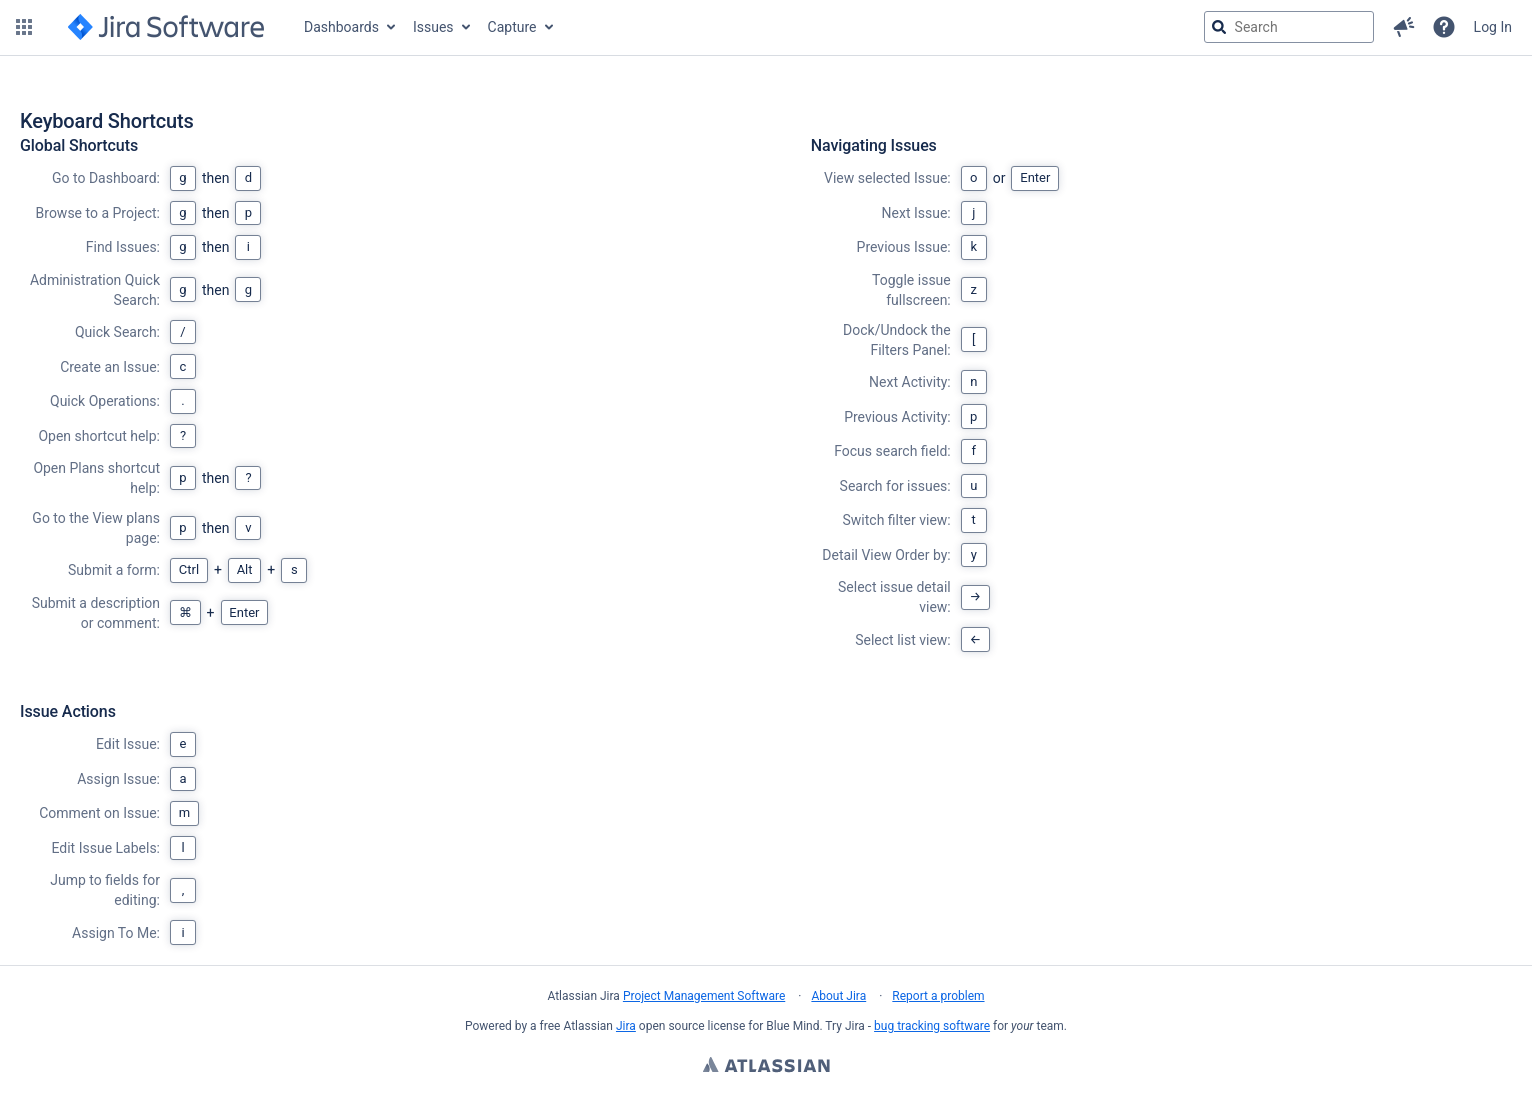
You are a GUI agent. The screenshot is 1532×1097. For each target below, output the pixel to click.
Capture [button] (512, 27)
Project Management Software (704, 996)
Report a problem (938, 996)
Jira (626, 1026)
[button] (24, 27)
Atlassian (766, 1067)
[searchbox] (1289, 27)
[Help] (1444, 27)
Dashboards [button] (341, 27)
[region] (766, 540)
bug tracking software (932, 1026)
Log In (1493, 27)
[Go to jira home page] (166, 27)
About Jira (838, 996)
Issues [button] (433, 27)
